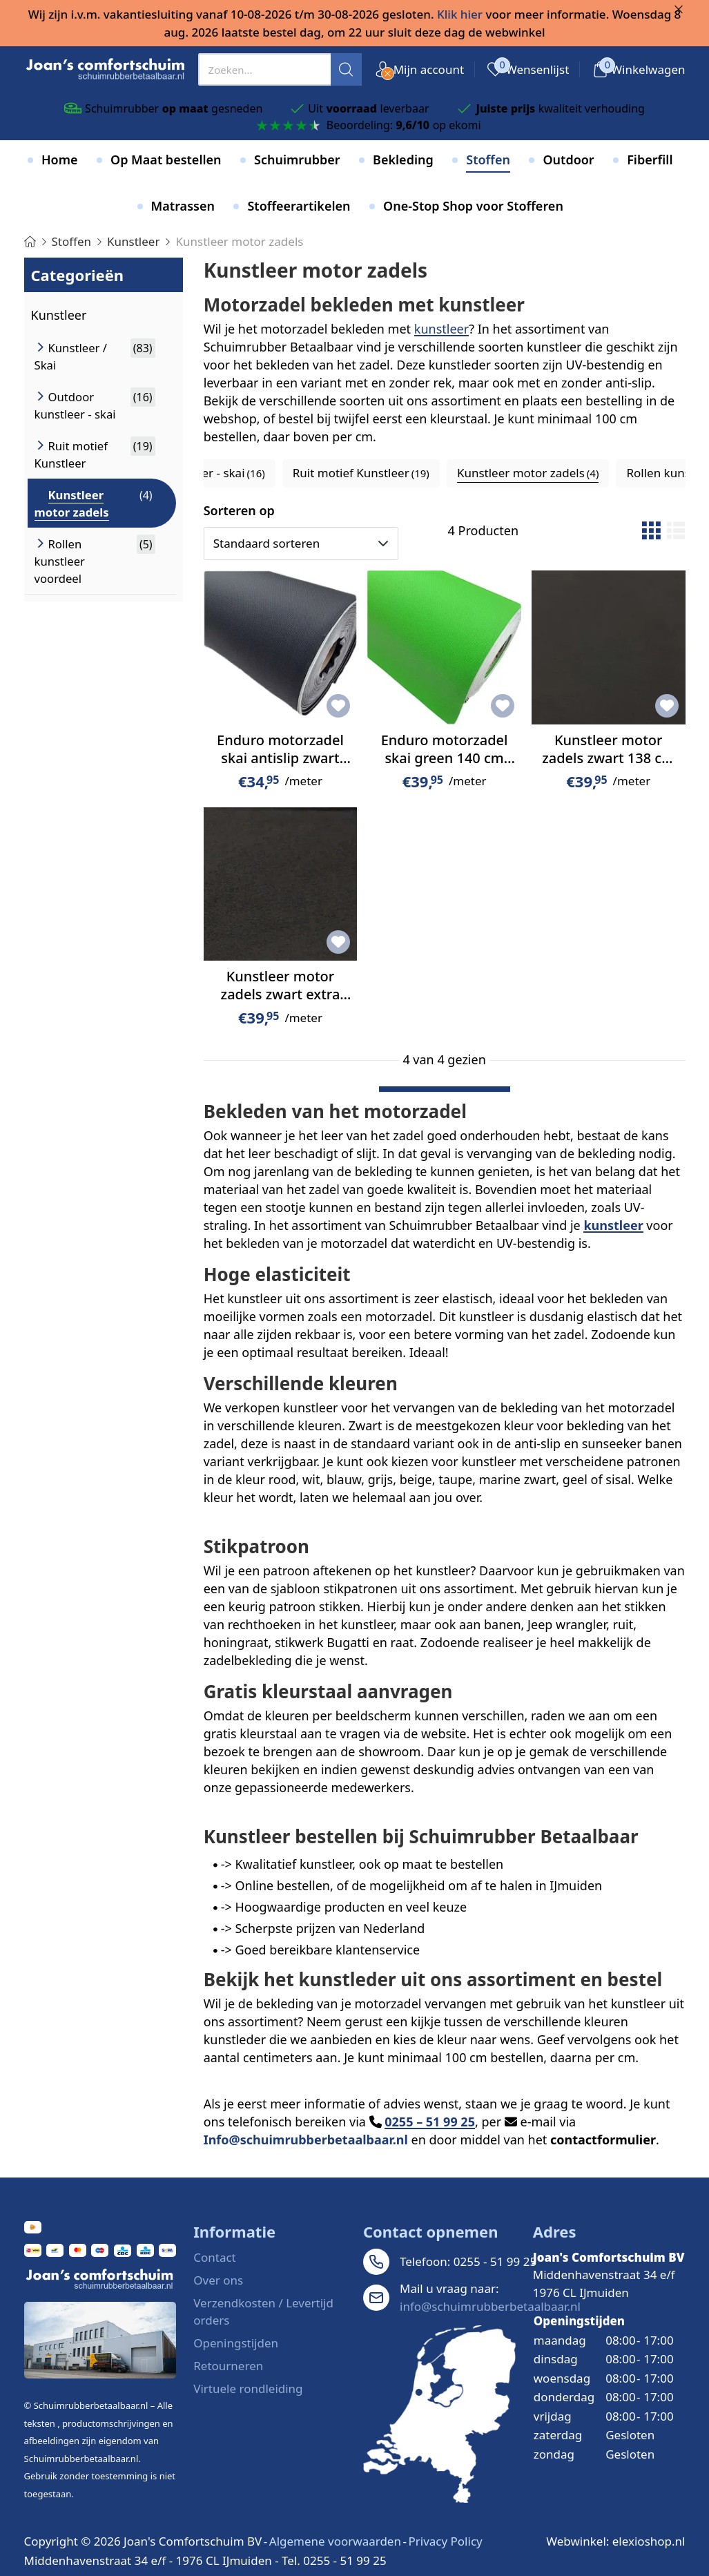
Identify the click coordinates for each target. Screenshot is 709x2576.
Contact (214, 2257)
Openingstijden (235, 2343)
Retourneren (228, 2366)
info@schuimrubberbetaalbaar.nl (490, 2306)
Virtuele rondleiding (247, 2388)
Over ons (218, 2280)
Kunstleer (59, 315)
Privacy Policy (445, 2541)
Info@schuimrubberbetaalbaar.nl (306, 2139)
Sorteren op (239, 510)
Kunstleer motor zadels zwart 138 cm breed (608, 758)
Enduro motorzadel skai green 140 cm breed (444, 758)
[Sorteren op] (301, 543)
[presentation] (280, 69)
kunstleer (441, 328)
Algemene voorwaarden (335, 2541)
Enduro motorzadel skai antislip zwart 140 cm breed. (280, 758)
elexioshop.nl (649, 2541)
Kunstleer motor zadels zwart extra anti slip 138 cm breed (280, 1003)
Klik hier (460, 14)
